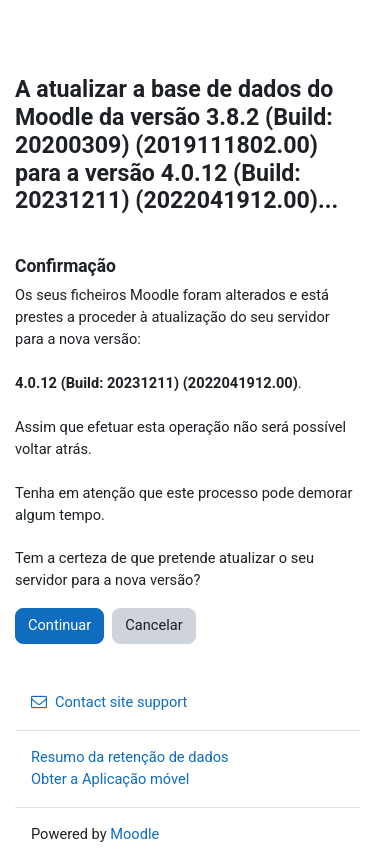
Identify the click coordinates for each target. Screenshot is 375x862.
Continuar (59, 625)
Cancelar (153, 625)
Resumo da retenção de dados (130, 757)
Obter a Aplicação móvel (110, 779)
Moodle (134, 834)
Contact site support (109, 702)
